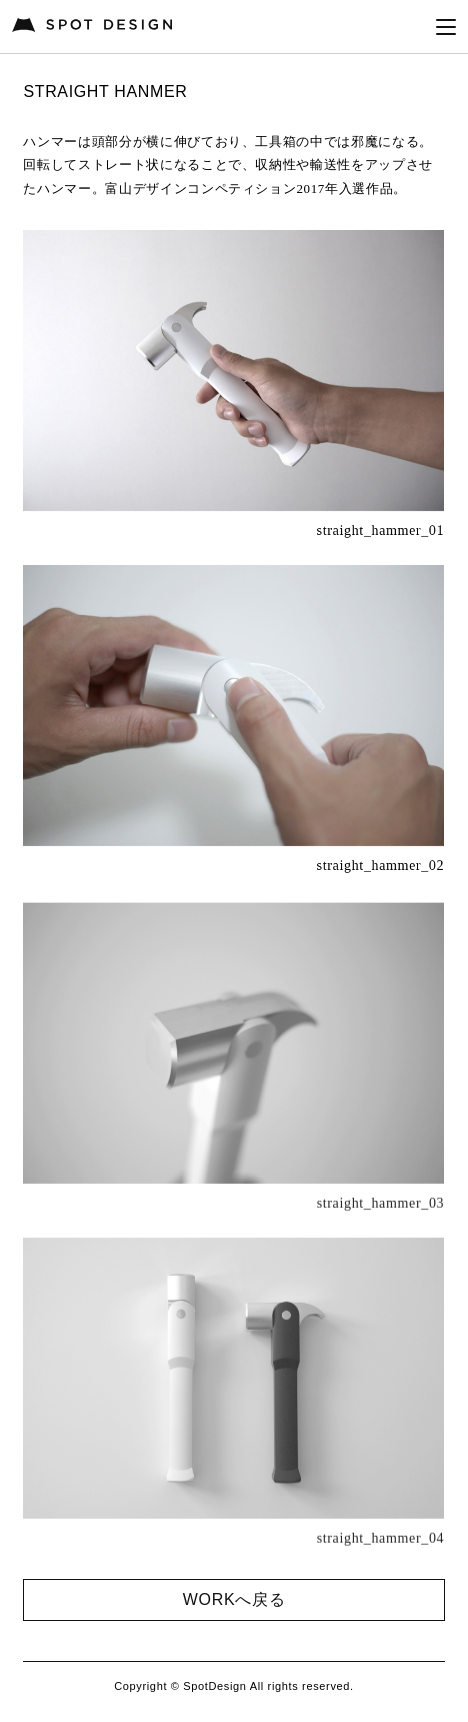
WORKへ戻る (234, 1599)
